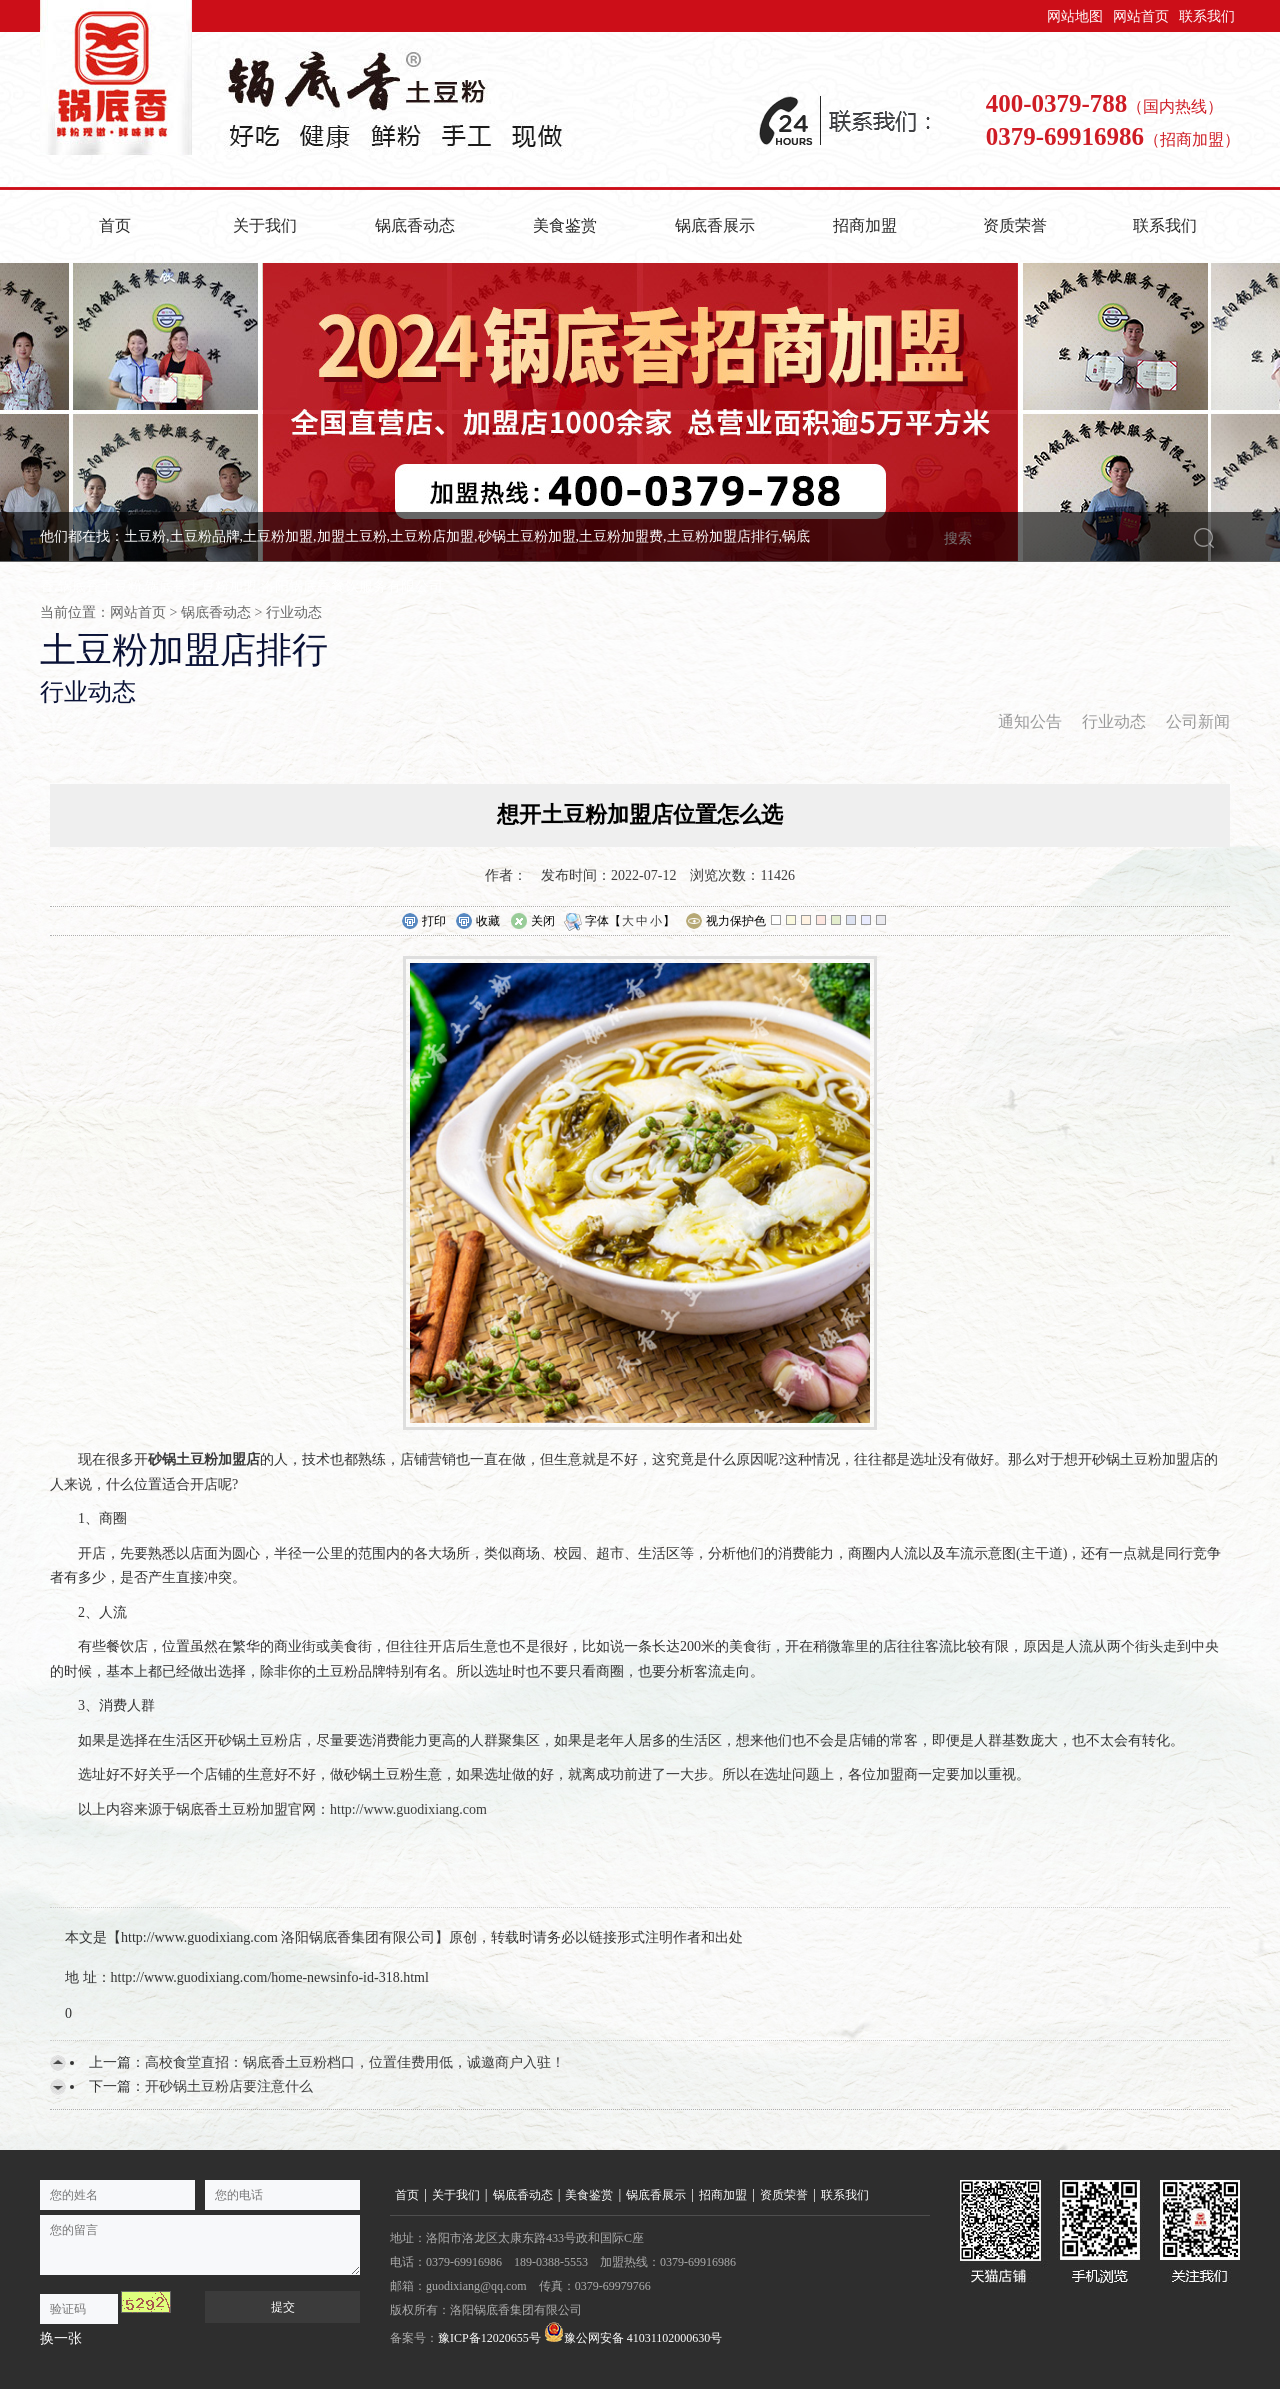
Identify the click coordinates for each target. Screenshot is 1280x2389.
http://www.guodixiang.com (408, 1809)
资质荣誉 (1015, 225)
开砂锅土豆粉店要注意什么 (229, 2086)
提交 (283, 2307)
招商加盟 (865, 225)
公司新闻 (1198, 721)
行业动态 (294, 612)
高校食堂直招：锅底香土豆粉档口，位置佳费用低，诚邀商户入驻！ (355, 2062)
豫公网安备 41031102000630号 (633, 2333)
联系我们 (1207, 16)
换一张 (61, 2338)
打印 (423, 922)
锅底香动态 (415, 225)
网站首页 (1141, 16)
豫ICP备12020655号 (489, 2338)
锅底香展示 (715, 225)
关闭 (532, 922)
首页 (115, 225)
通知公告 (1030, 721)
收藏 (477, 922)
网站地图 (1075, 16)
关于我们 (265, 225)
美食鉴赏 (565, 225)
